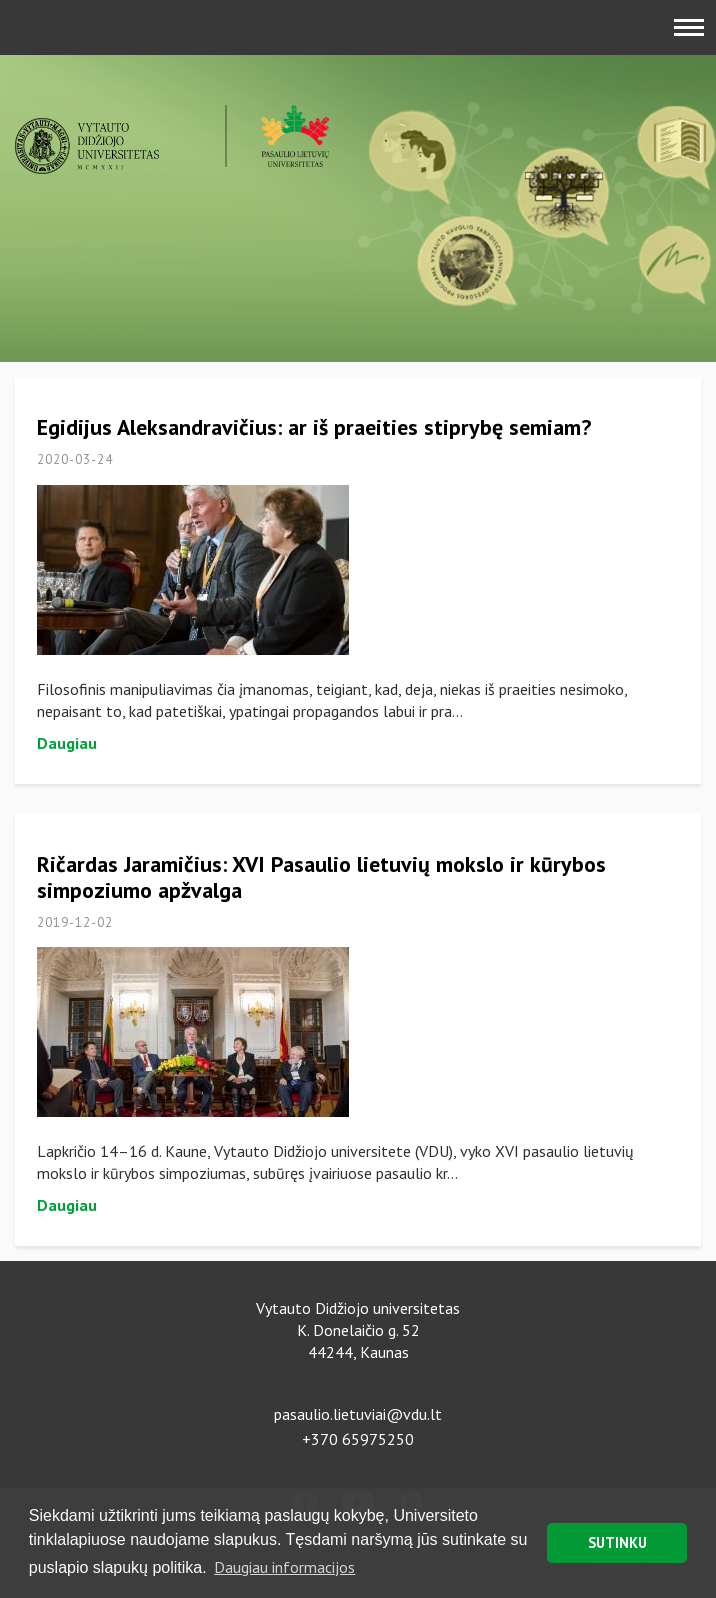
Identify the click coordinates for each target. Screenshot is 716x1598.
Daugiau (67, 743)
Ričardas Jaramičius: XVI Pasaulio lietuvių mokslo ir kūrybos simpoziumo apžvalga (321, 877)
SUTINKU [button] (617, 1542)
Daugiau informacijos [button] (284, 1567)
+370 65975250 (358, 1439)
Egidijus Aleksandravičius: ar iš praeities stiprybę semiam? (314, 427)
